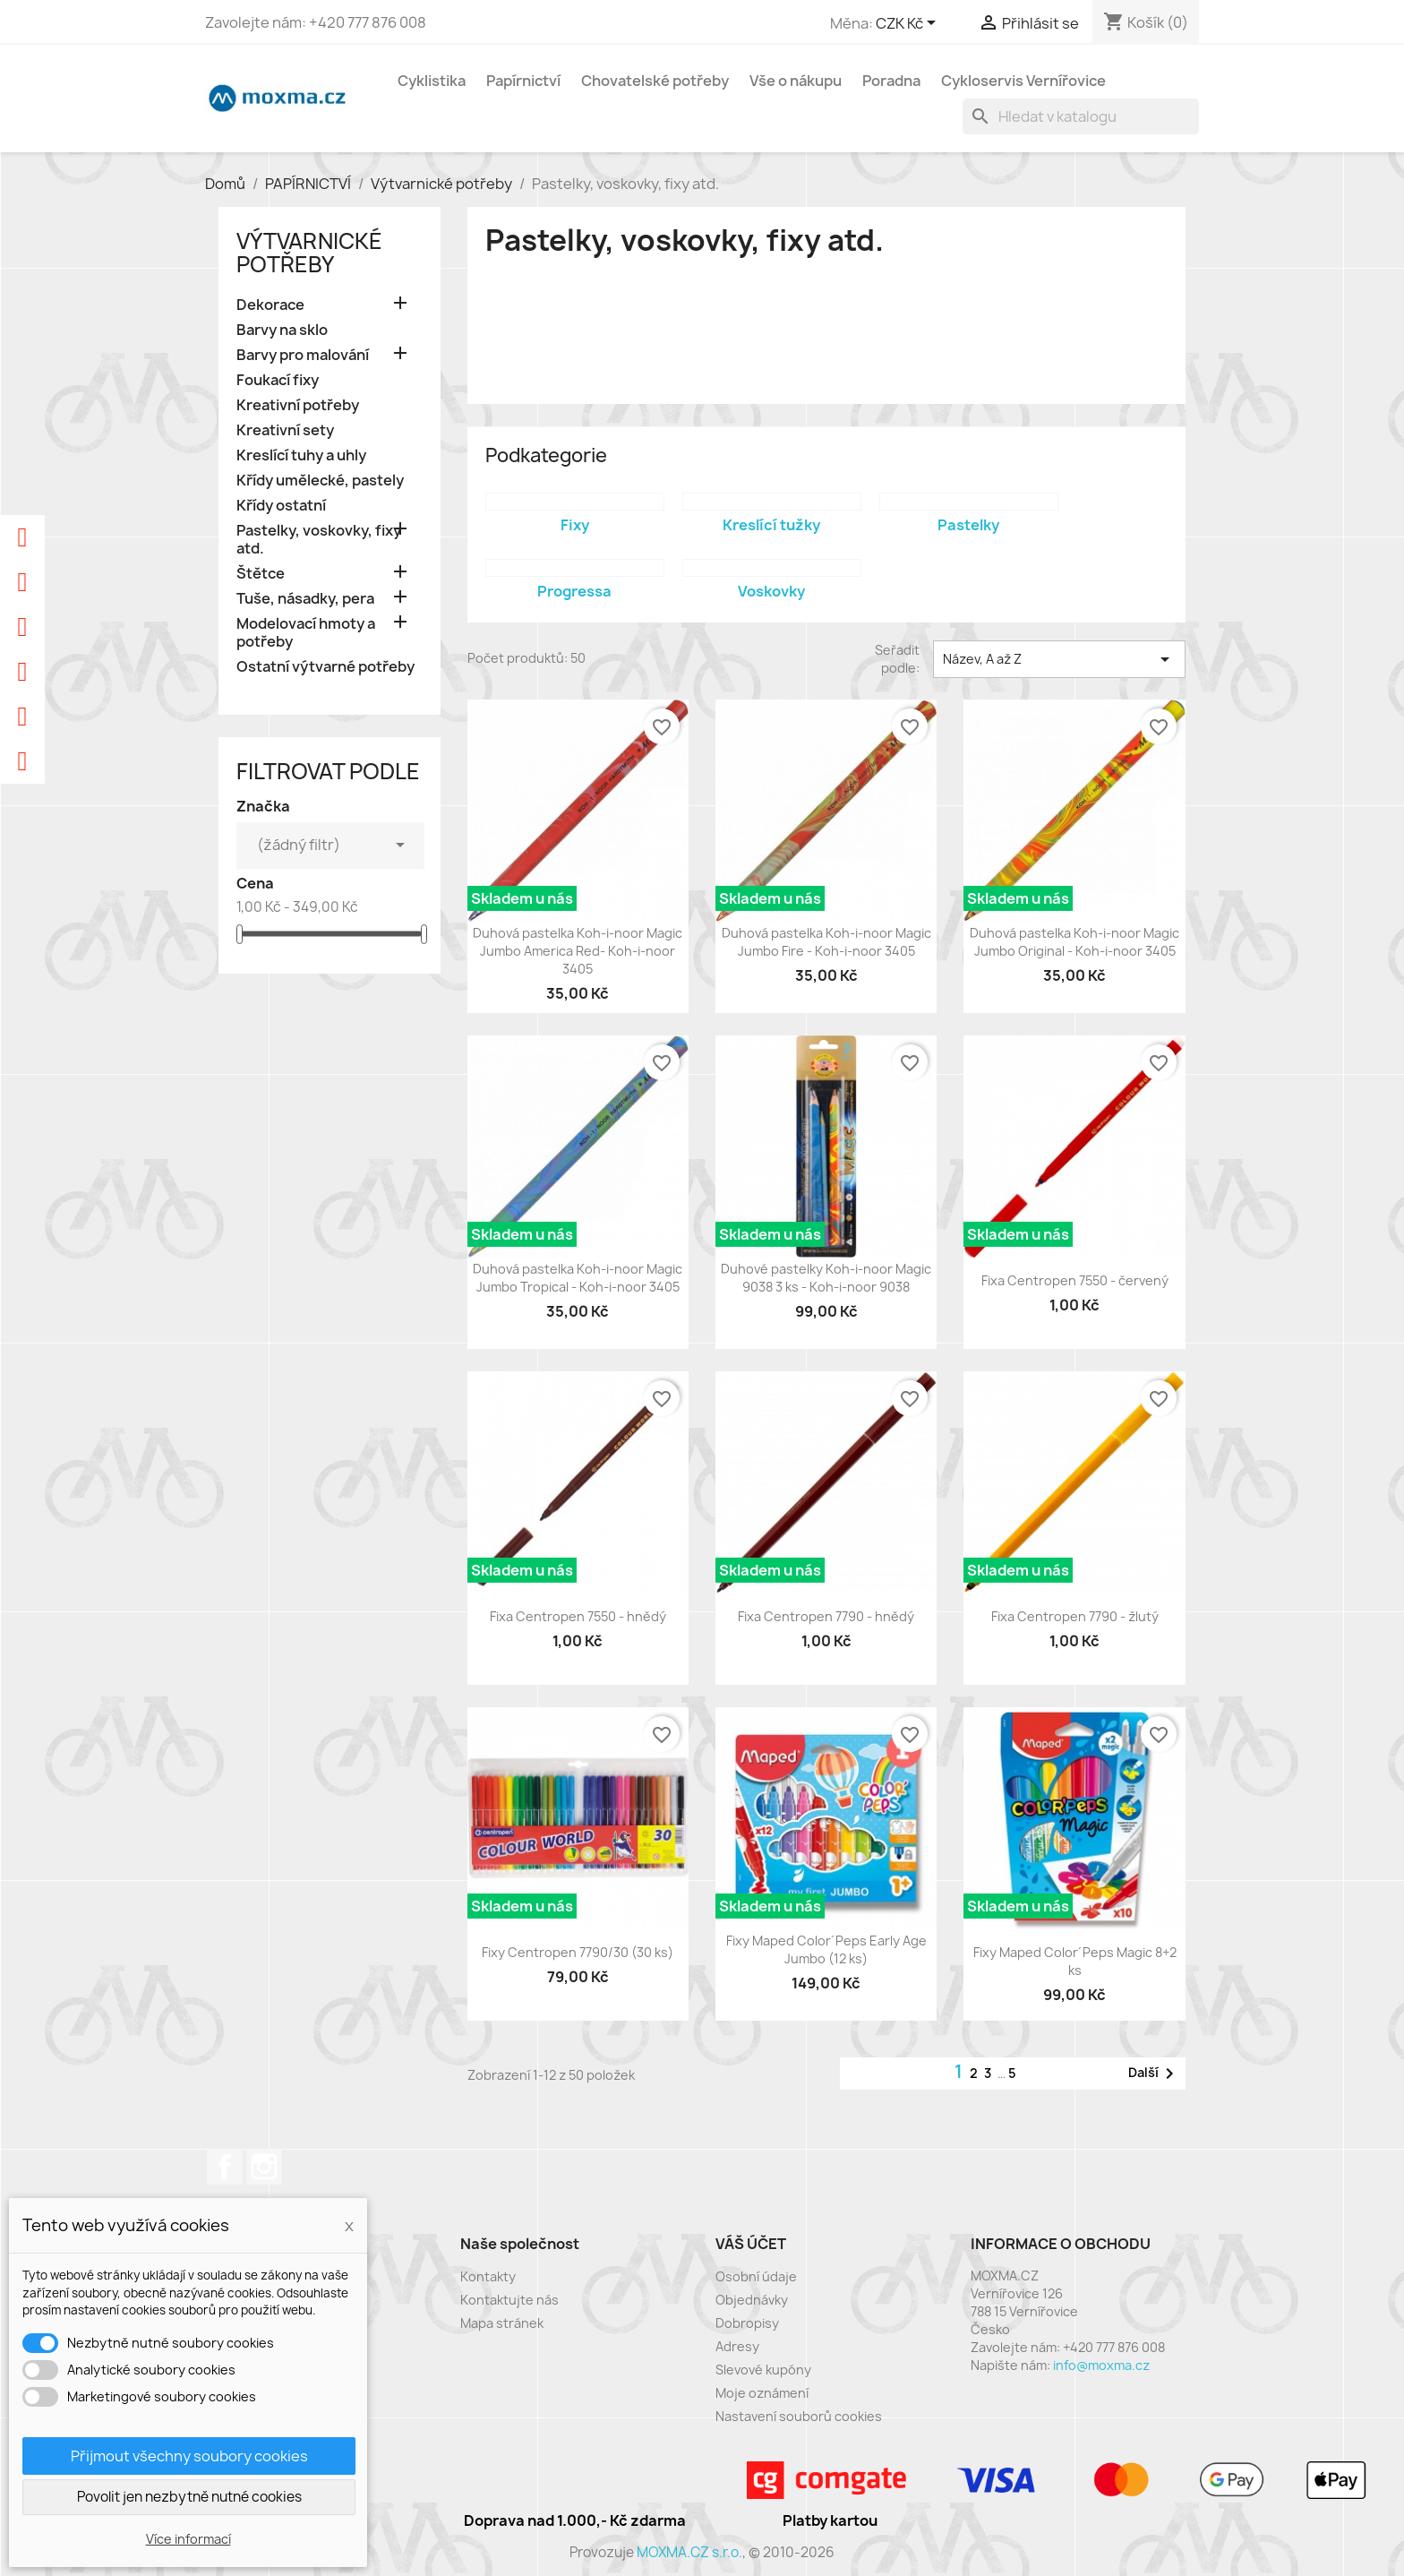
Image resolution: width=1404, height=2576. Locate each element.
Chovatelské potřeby (655, 80)
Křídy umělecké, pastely (320, 480)
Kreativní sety (285, 430)
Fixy (575, 525)
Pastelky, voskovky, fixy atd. (318, 539)
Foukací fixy (277, 380)
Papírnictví (523, 80)
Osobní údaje (756, 2276)
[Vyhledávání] (1081, 116)
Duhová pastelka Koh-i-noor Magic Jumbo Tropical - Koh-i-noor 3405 (577, 1277)
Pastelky (968, 525)
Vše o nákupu (795, 80)
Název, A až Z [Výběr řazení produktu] (1059, 659)
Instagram (264, 2167)
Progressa (574, 591)
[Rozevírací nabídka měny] (909, 24)
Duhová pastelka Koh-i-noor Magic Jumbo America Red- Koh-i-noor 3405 (577, 950)
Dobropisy (747, 2322)
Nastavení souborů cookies (798, 2416)
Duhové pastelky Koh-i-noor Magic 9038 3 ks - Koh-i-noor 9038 (826, 1277)
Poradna (891, 80)
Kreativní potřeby (297, 405)
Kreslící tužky (771, 525)
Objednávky (751, 2299)
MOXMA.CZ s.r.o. (689, 2552)
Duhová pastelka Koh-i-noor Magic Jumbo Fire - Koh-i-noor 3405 (826, 941)
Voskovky (771, 591)
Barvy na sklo (282, 330)
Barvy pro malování (302, 355)
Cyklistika (432, 80)
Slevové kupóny (763, 2369)
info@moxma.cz (1101, 2365)
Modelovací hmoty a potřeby (305, 632)
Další (1154, 2073)
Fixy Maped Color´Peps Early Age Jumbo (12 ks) (826, 1949)
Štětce (260, 573)
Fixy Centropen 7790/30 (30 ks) (577, 1952)
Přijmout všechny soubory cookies (189, 2456)
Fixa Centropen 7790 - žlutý (1075, 1616)
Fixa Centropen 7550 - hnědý (578, 1616)
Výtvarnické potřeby (309, 252)
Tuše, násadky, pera (305, 598)
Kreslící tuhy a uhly (301, 455)
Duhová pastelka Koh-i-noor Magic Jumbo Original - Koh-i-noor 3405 (1074, 941)
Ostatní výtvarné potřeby (325, 666)
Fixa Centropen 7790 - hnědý (826, 1616)
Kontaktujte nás (509, 2299)
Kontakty (488, 2276)
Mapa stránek (502, 2322)
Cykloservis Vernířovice (1023, 80)
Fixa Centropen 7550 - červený (1075, 1280)
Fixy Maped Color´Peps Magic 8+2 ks (1075, 1961)
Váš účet (750, 2244)
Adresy (737, 2346)
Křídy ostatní (281, 505)
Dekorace (270, 305)
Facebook (225, 2167)
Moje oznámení (762, 2392)
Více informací (188, 2538)
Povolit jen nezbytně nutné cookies (189, 2496)
